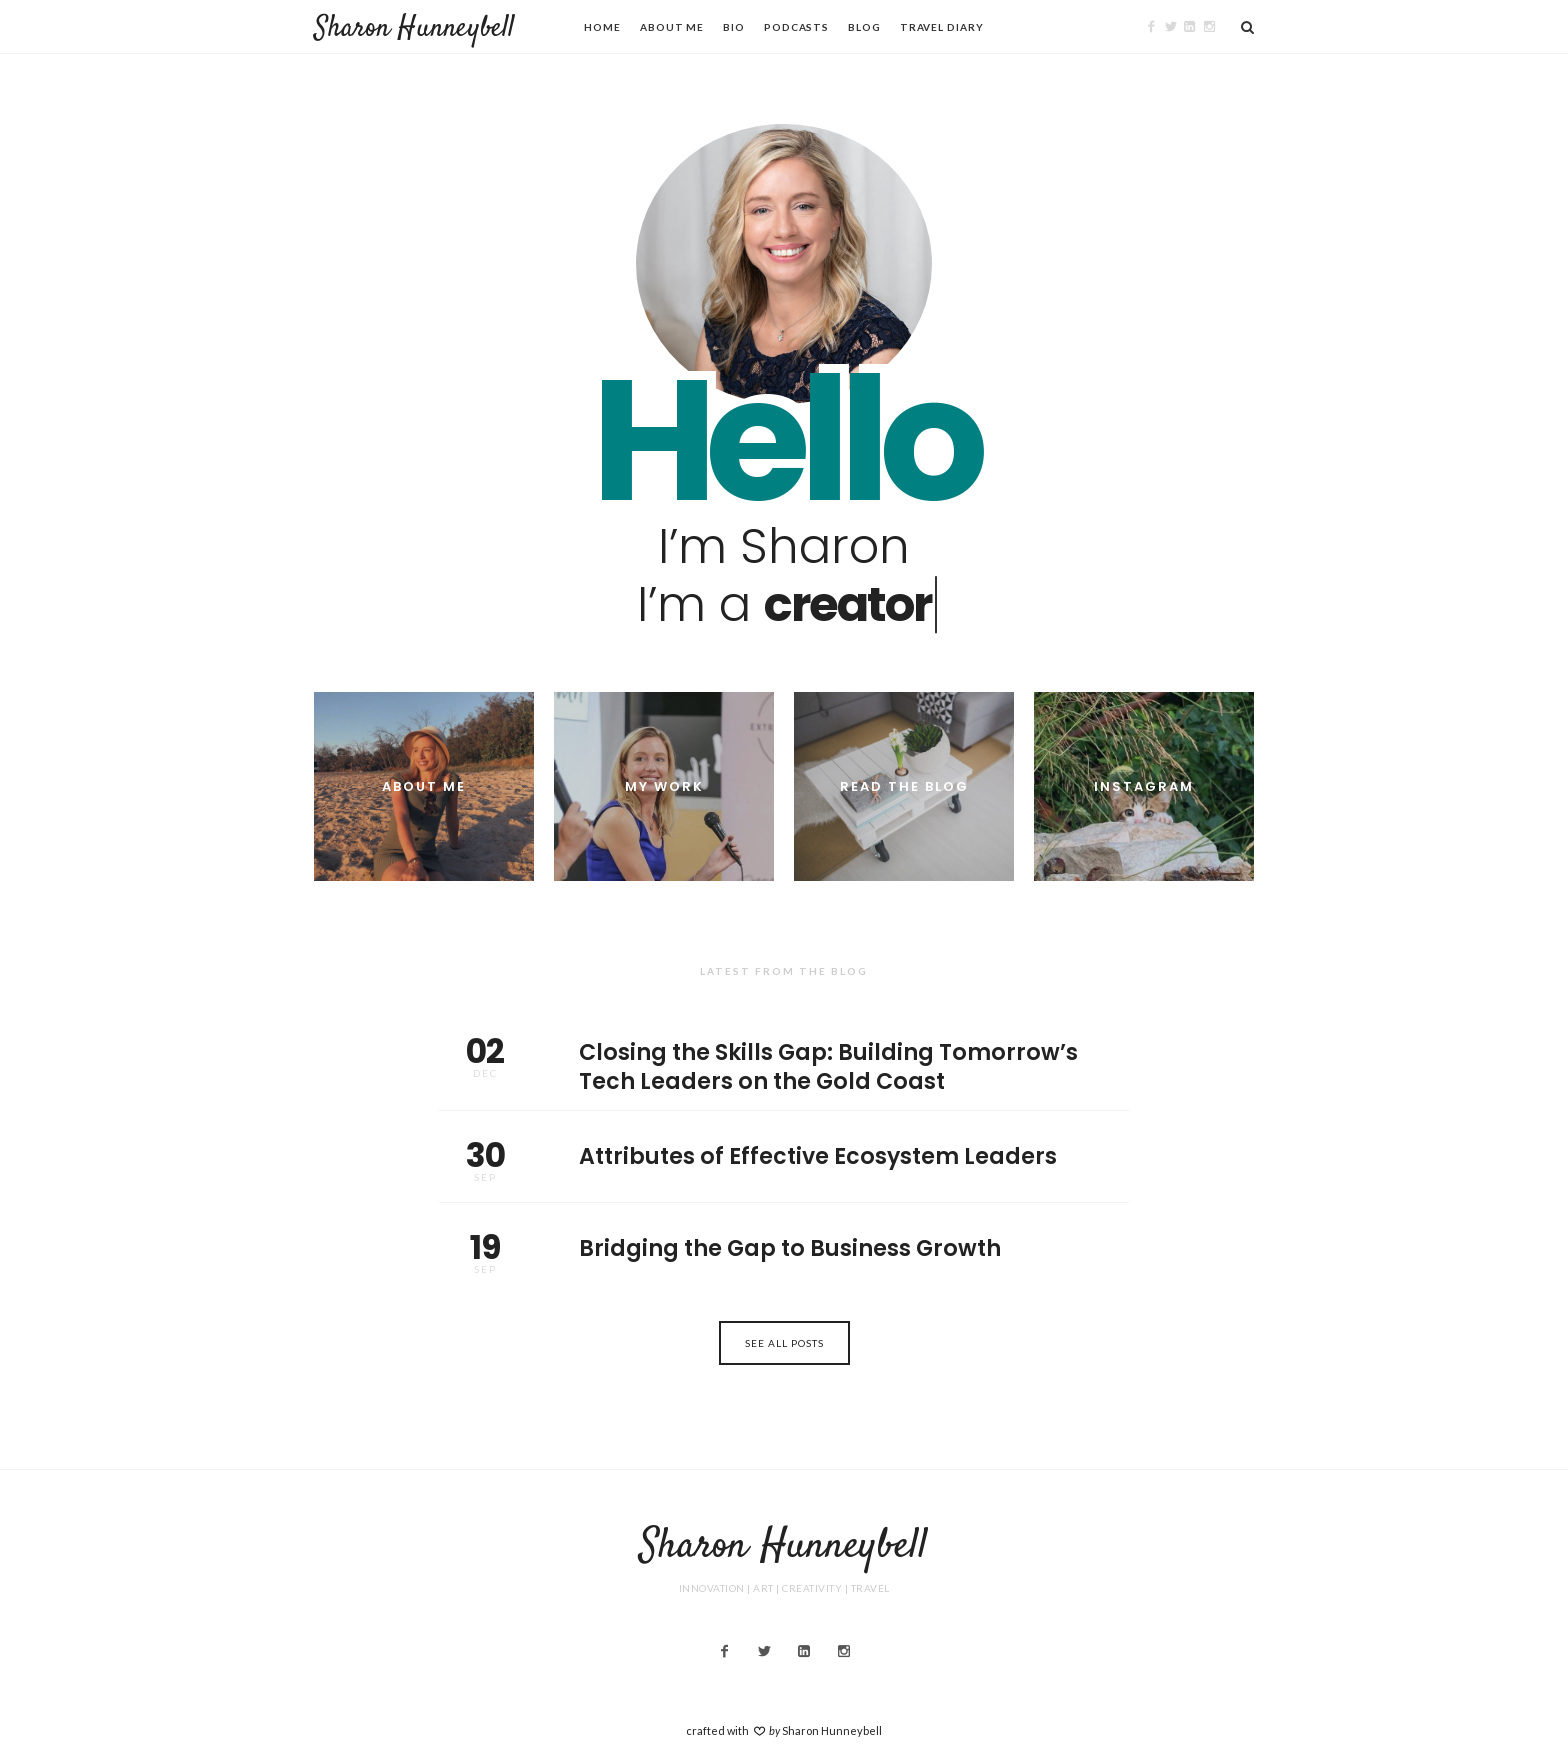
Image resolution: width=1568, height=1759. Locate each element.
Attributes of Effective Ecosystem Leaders (784, 1156)
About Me (672, 27)
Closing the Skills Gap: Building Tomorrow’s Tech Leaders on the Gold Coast (784, 1058)
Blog (864, 27)
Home (602, 27)
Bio (734, 27)
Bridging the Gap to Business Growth (784, 1249)
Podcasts (796, 27)
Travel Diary (942, 27)
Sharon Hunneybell (414, 28)
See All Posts (784, 1343)
